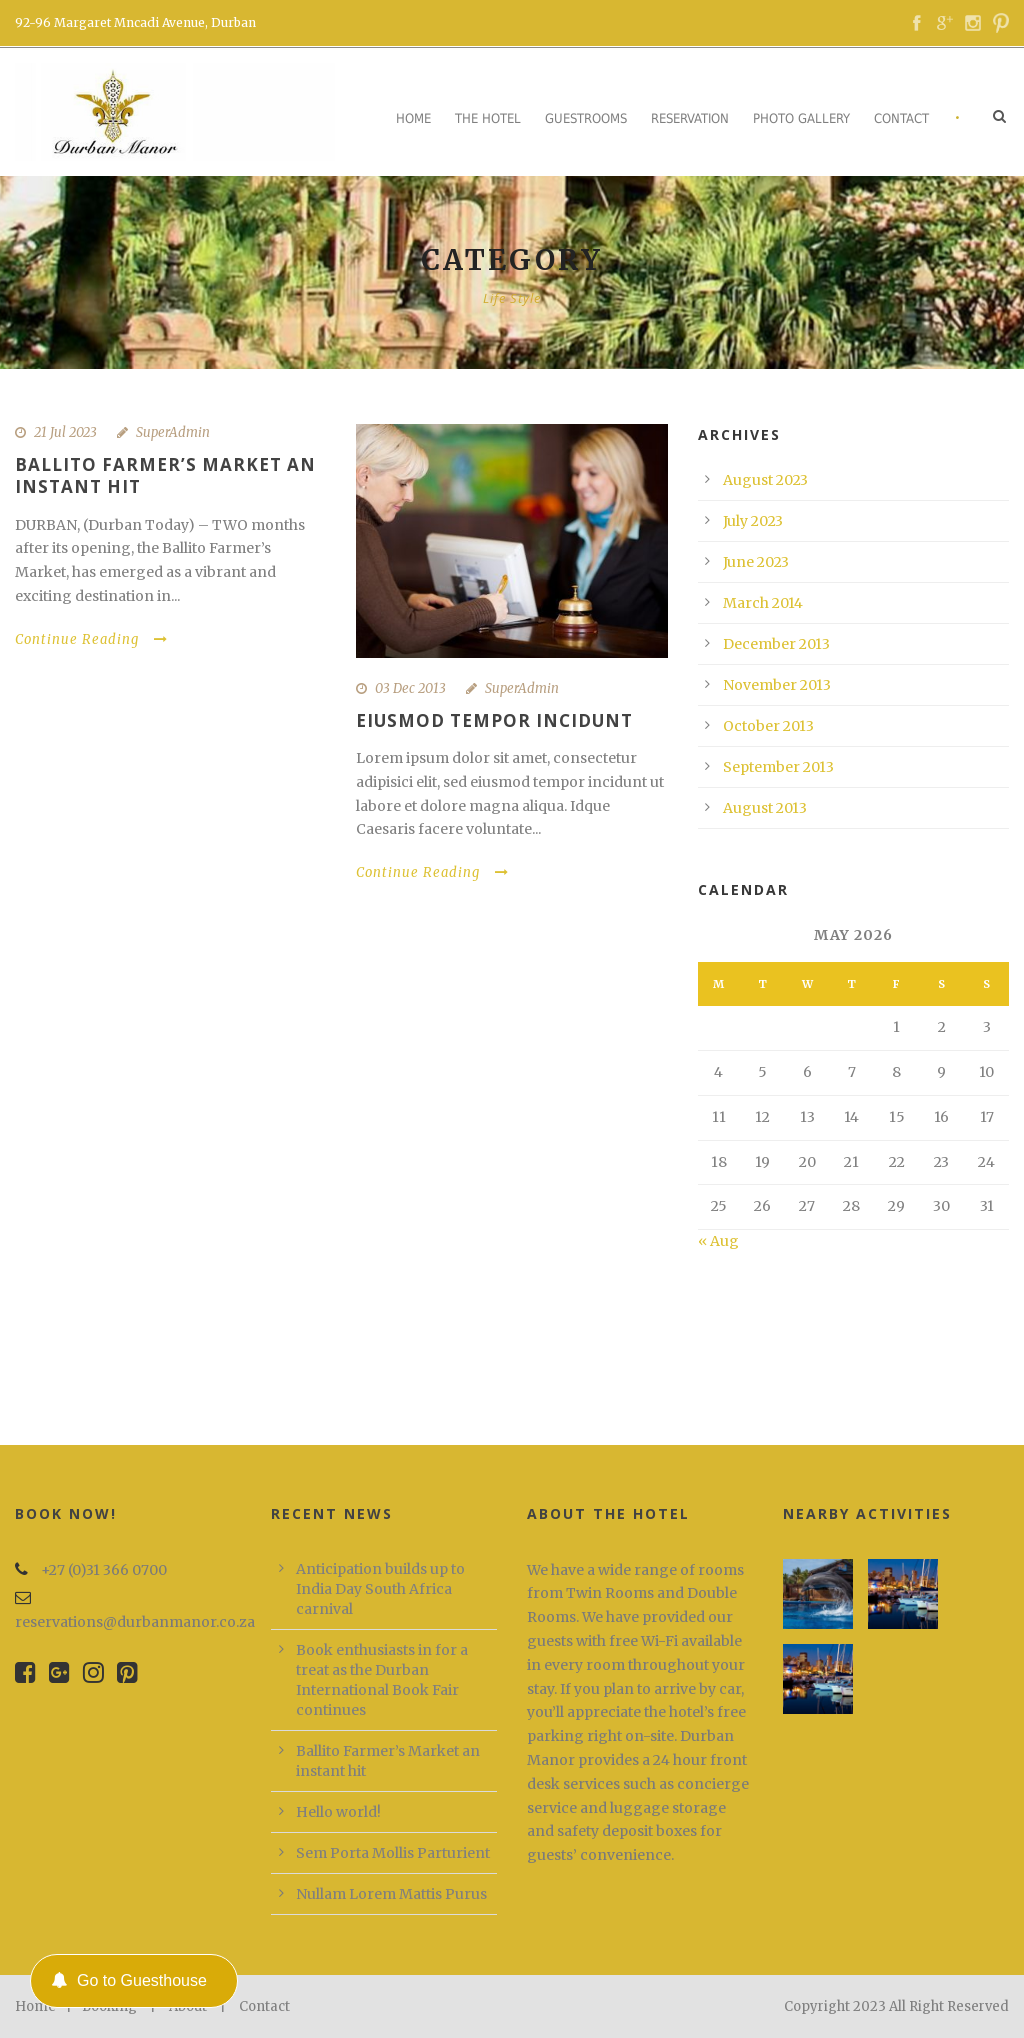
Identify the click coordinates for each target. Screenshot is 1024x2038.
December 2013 (776, 644)
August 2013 (765, 808)
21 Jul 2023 (65, 432)
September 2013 (778, 767)
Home (413, 118)
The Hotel (488, 118)
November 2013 (777, 685)
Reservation (690, 118)
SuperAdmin (173, 432)
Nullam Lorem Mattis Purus (391, 1894)
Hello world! (338, 1812)
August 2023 (765, 480)
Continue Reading (91, 639)
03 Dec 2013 (410, 688)
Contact (901, 118)
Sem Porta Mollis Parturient (393, 1853)
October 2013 (768, 726)
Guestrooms (586, 118)
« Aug (718, 1241)
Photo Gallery (801, 118)
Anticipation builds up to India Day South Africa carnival (380, 1589)
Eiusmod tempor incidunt (494, 720)
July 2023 (753, 521)
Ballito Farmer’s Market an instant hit (165, 475)
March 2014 (763, 603)
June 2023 (756, 562)
